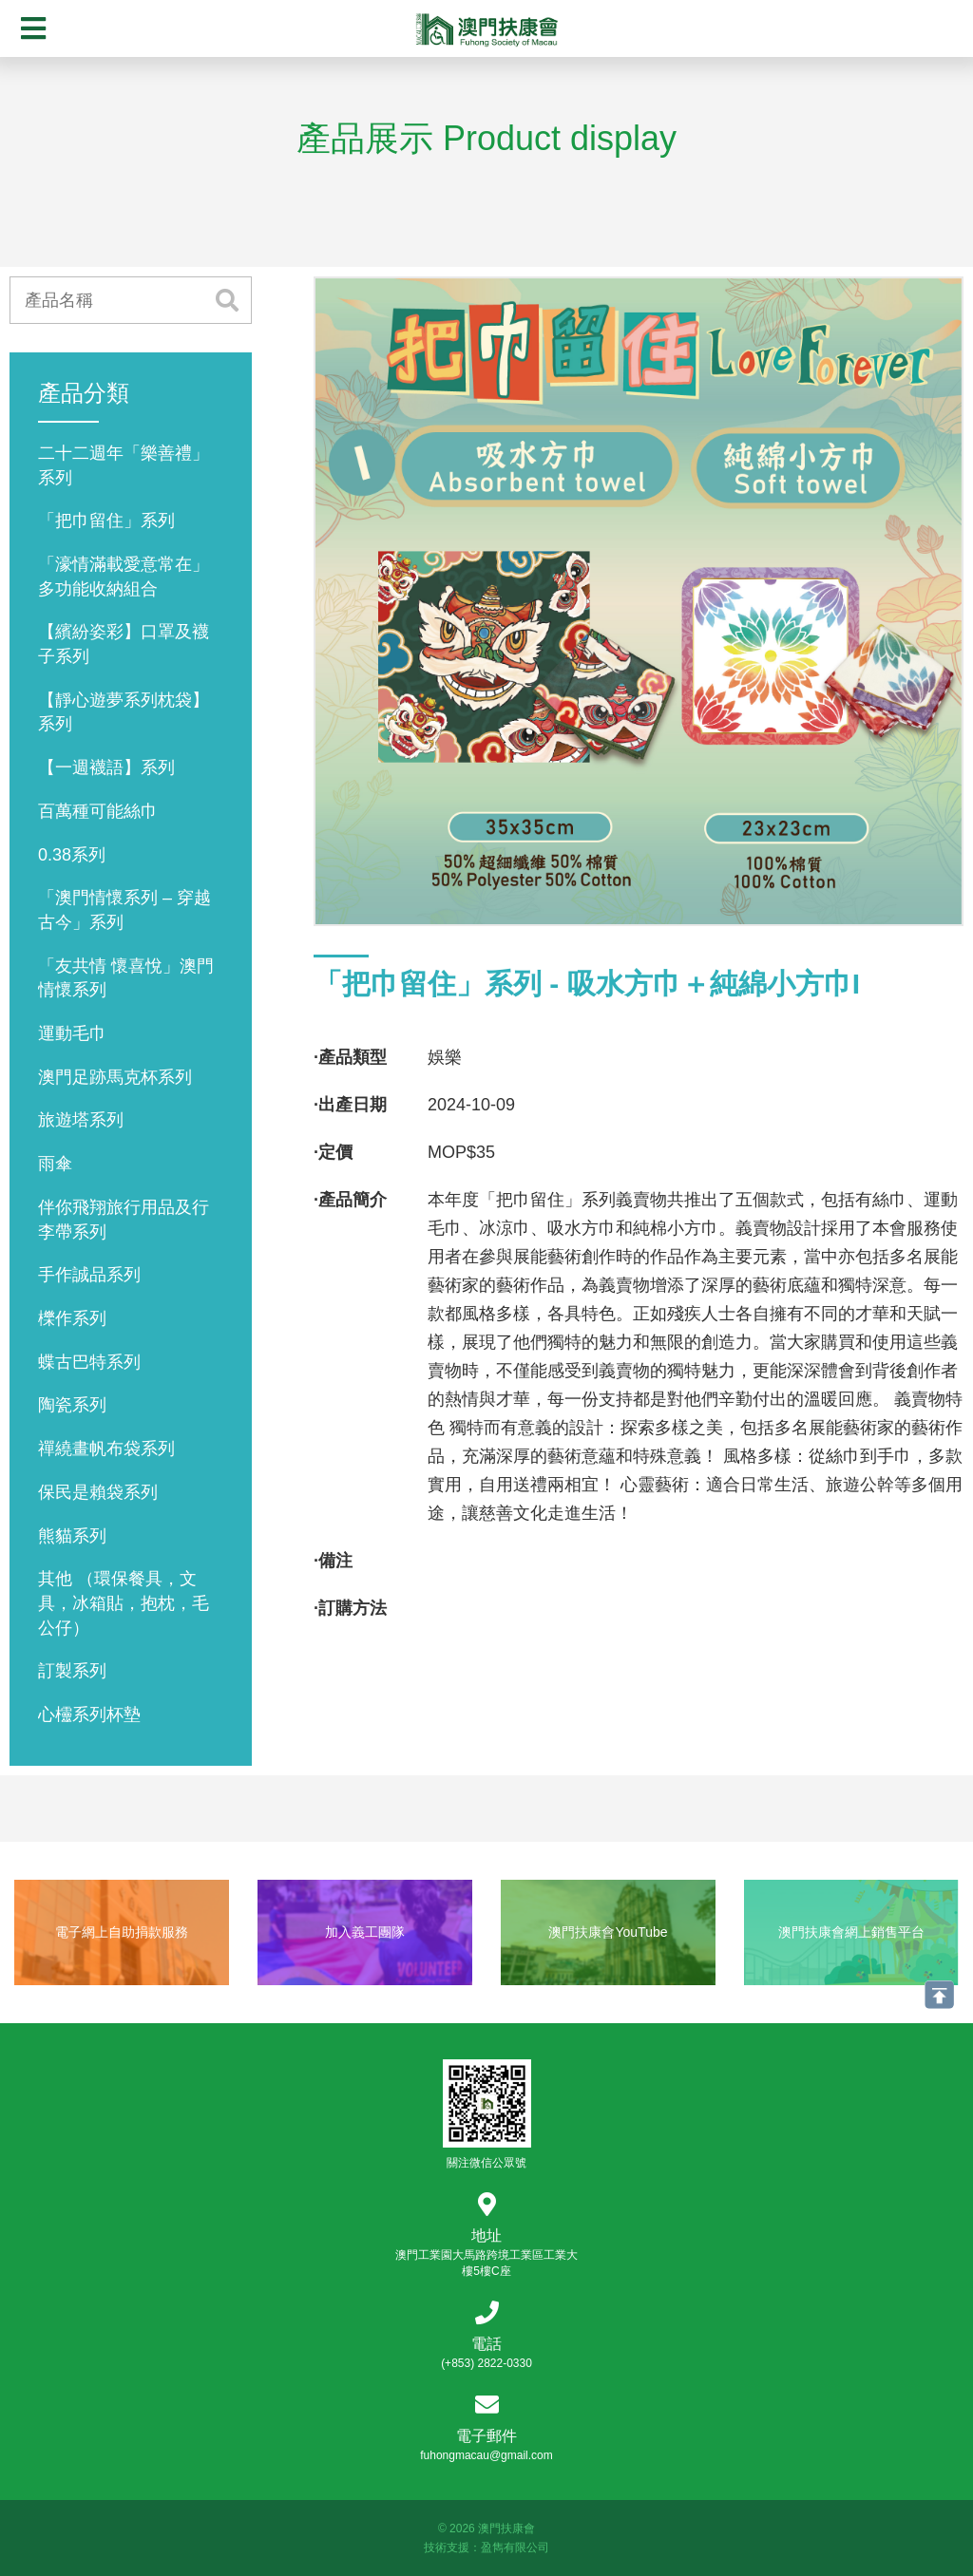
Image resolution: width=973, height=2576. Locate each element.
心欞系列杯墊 (89, 1714)
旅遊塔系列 (81, 1119)
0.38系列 (71, 854)
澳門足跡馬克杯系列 (115, 1077)
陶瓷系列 (72, 1404)
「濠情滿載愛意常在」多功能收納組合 (123, 576)
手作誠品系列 (89, 1274)
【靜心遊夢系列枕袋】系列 (123, 712)
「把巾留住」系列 (106, 520)
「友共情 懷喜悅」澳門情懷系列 (126, 978)
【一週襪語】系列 (106, 767)
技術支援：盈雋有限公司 (486, 2547)
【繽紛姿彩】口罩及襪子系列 (123, 644)
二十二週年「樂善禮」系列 (123, 465)
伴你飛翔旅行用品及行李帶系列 (123, 1219)
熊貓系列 (72, 1535)
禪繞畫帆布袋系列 (106, 1448)
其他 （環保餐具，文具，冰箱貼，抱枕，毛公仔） (123, 1603)
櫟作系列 (72, 1318)
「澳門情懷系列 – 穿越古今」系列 (124, 910)
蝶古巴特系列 (89, 1362)
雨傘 (55, 1163)
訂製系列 (72, 1670)
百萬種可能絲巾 (98, 811)
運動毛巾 (72, 1033)
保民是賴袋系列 (98, 1492)
